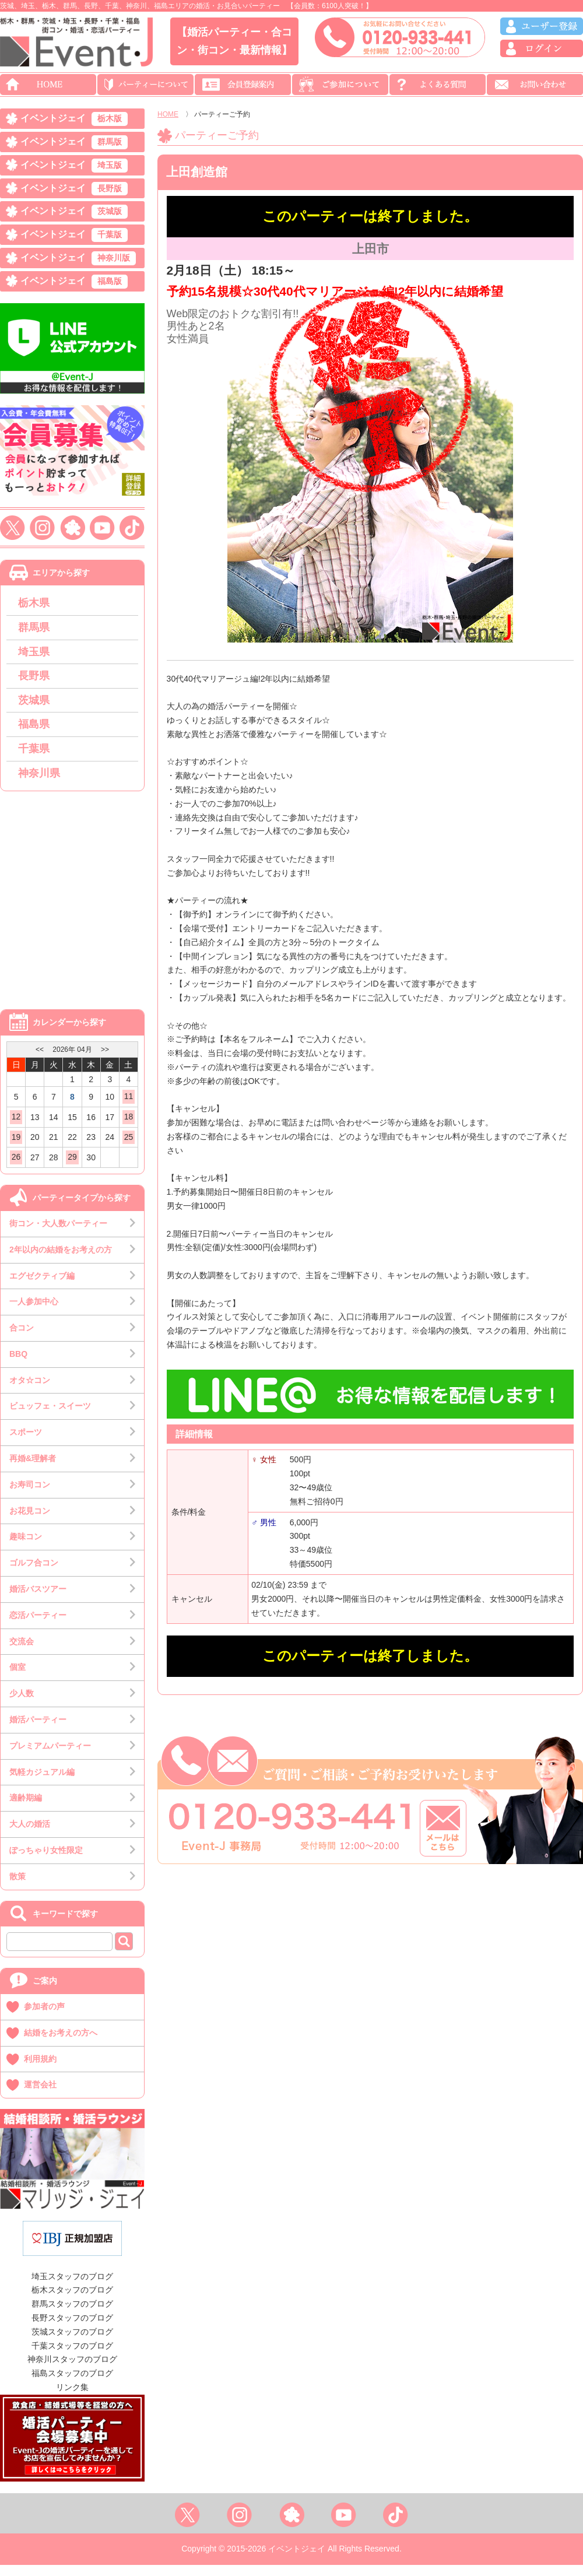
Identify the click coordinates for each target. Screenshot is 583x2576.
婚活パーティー (37, 1730)
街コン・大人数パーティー (58, 1234)
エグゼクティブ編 (42, 1286)
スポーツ (25, 1443)
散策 (17, 1887)
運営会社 (40, 2096)
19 (16, 1148)
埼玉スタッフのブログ (72, 2287)
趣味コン (25, 1548)
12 (16, 1127)
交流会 (21, 1652)
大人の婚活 (29, 1835)
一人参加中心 (33, 1312)
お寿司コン (29, 1495)
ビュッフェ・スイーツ (50, 1417)
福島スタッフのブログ (72, 2384)
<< (40, 1061)
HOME (167, 114)
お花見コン (29, 1521)
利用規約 (40, 2070)
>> (105, 1061)
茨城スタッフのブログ (72, 2342)
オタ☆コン (29, 1391)
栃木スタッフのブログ (72, 2301)
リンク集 (72, 2398)
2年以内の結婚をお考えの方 (60, 1260)
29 (72, 1168)
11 (129, 1107)
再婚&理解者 (32, 1469)
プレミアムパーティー (50, 1756)
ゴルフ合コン (33, 1573)
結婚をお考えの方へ (60, 2043)
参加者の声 (44, 2017)
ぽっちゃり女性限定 (46, 1861)
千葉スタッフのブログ (72, 2356)
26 (16, 1168)
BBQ (18, 1365)
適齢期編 (25, 1809)
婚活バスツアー (37, 1600)
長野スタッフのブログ (72, 2328)
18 (129, 1127)
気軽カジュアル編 (42, 1783)
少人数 (21, 1704)
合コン (21, 1338)
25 (129, 1148)
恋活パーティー (37, 1626)
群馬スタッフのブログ (72, 2314)
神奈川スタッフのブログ (72, 2370)
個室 (17, 1678)
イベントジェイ (74, 120)
